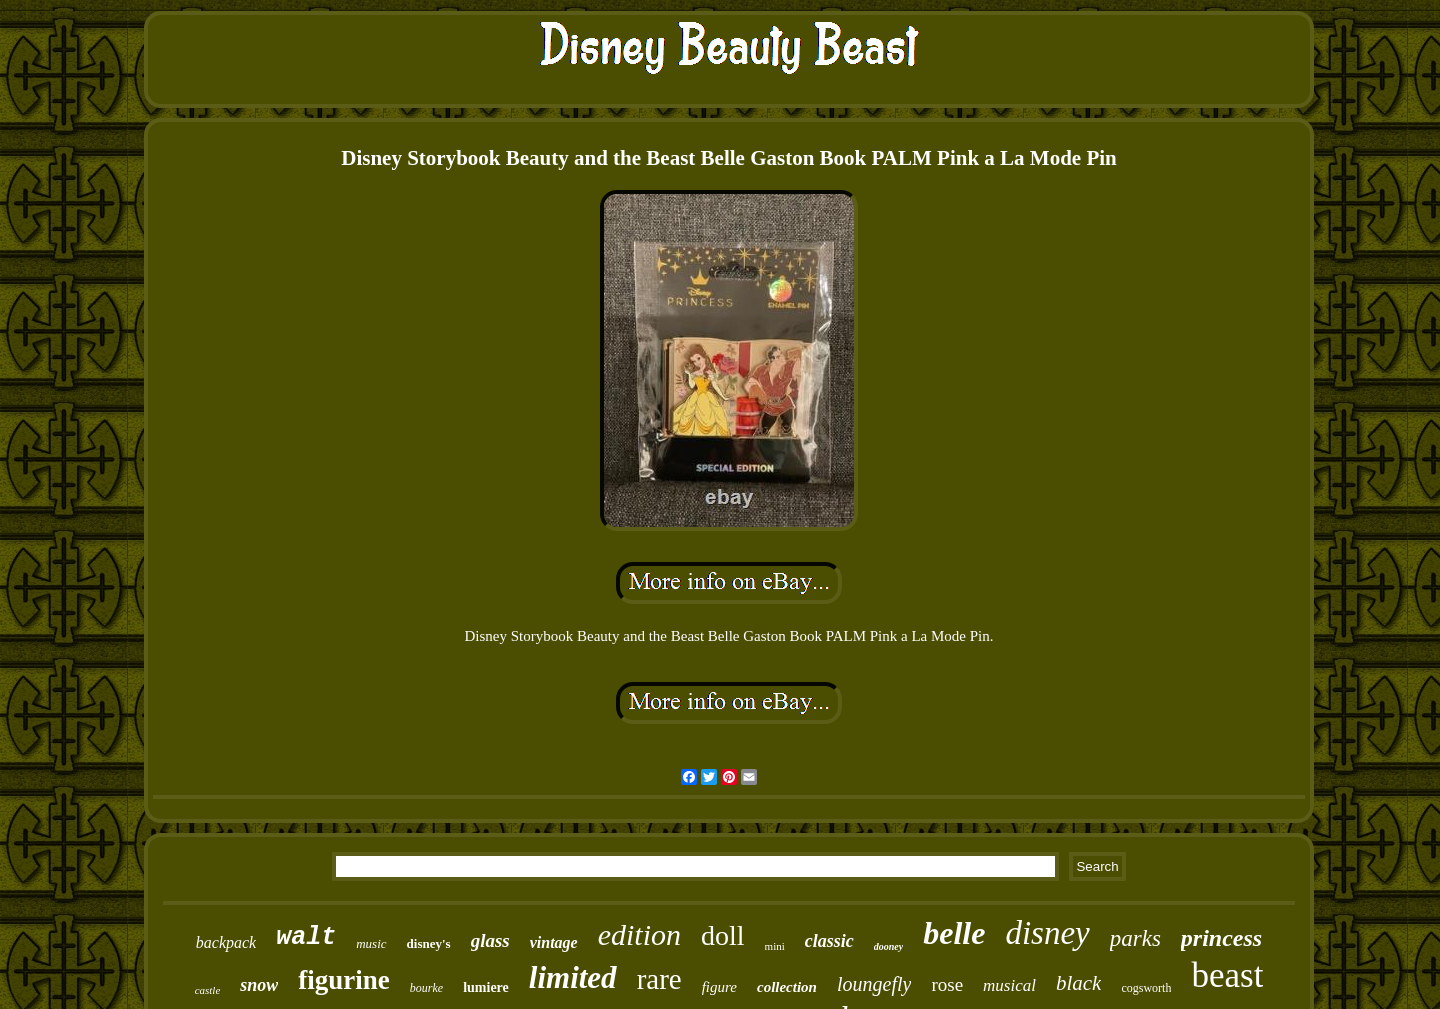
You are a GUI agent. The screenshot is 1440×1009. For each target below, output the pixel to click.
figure (719, 987)
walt (306, 937)
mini (775, 946)
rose (947, 984)
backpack (226, 942)
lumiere (486, 987)
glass (490, 940)
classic (829, 941)
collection (787, 987)
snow (259, 985)
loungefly (874, 984)
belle (954, 933)
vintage (554, 942)
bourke (426, 988)
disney (1047, 933)
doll (723, 935)
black (1078, 983)
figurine (344, 980)
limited (573, 977)
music (371, 943)
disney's (429, 943)
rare (659, 979)
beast (1227, 975)
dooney (888, 946)
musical (1009, 985)
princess (1221, 938)
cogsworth (1146, 988)
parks (1135, 938)
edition (639, 934)
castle (208, 990)
